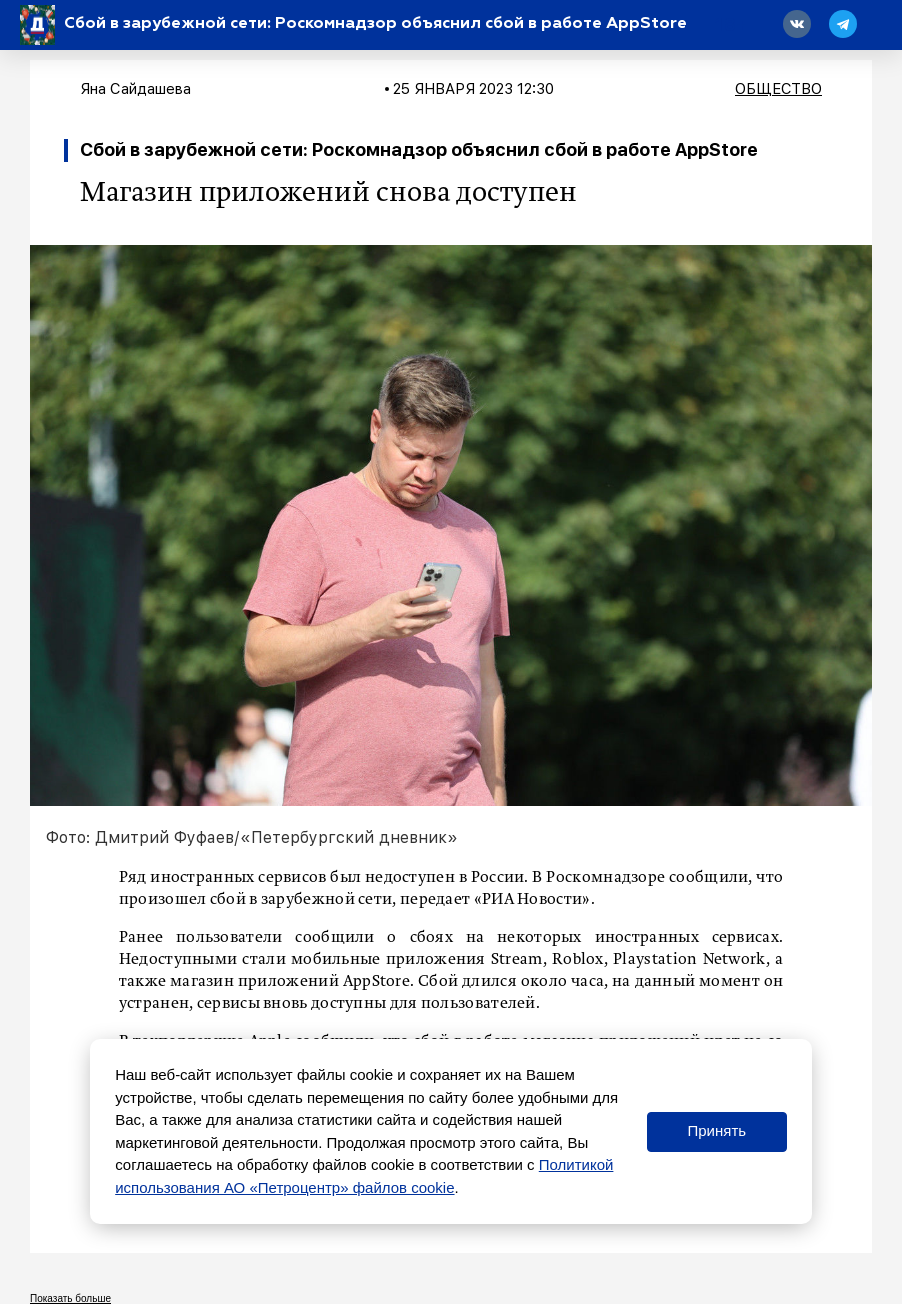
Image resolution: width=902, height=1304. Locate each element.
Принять (716, 1130)
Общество (778, 89)
